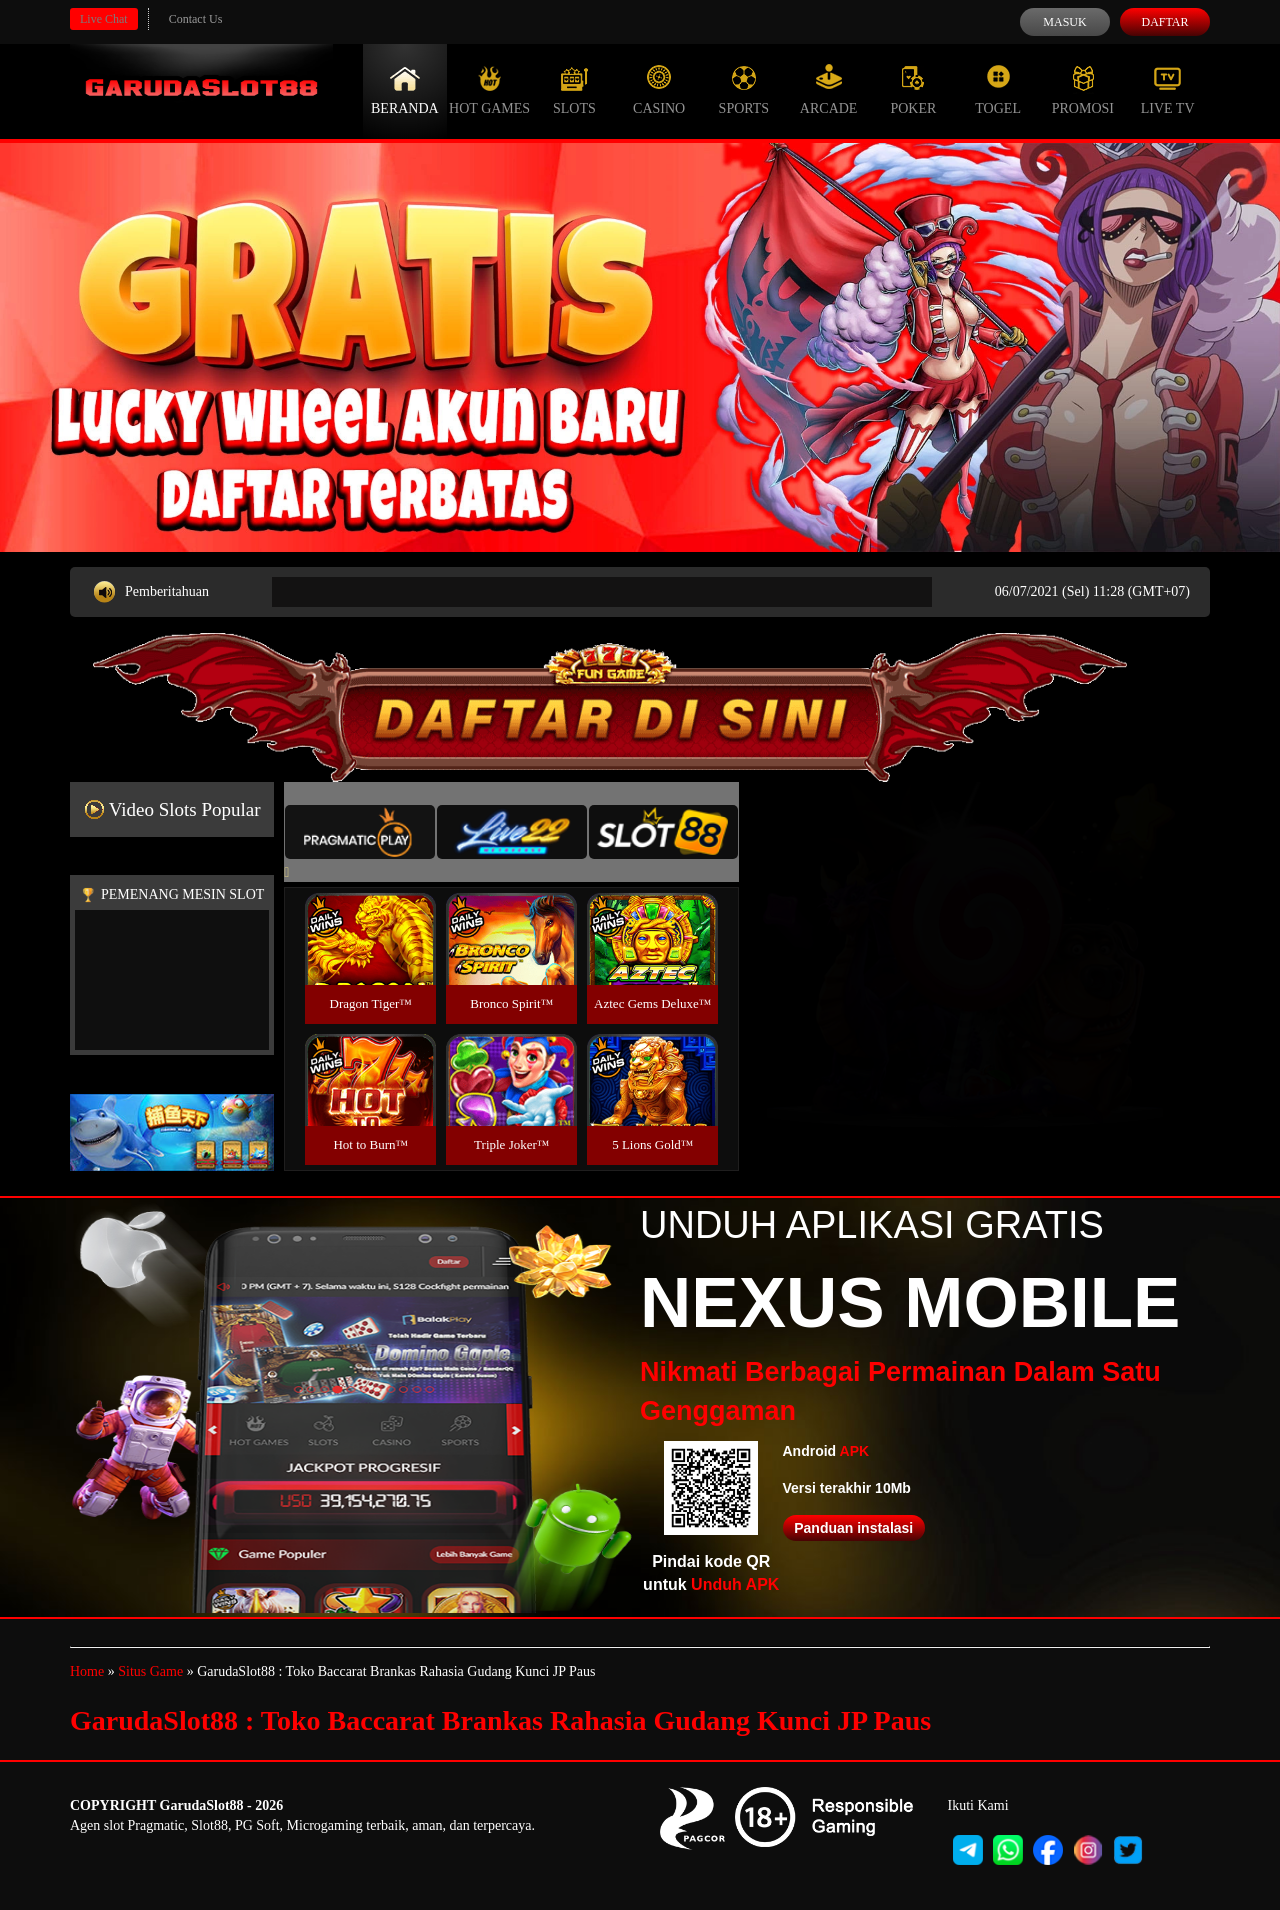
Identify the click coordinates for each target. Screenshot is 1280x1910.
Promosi (1083, 90)
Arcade (829, 90)
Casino (659, 90)
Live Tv (1168, 90)
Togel (998, 90)
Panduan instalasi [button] (853, 1528)
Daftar (1164, 22)
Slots (574, 90)
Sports (744, 90)
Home (87, 1671)
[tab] (360, 832)
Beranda (405, 90)
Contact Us (196, 19)
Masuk (1064, 22)
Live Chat (104, 19)
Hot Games (489, 90)
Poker (913, 90)
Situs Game (150, 1671)
